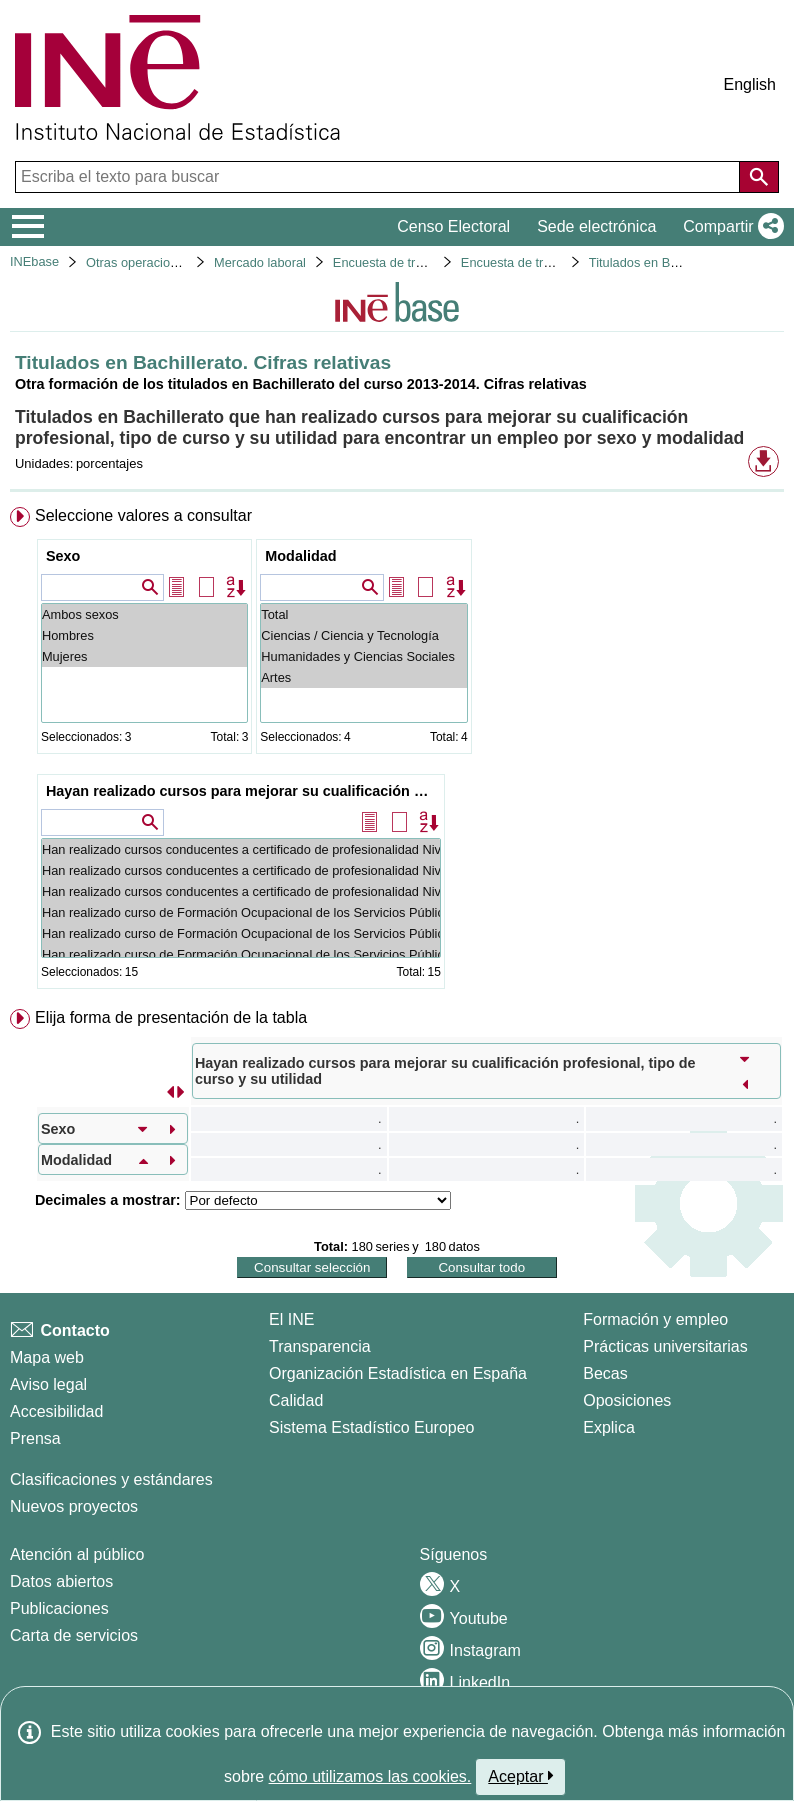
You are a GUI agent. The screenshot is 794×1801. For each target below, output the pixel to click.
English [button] (750, 84)
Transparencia (320, 1346)
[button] (729, 227)
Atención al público (77, 1554)
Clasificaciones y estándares (111, 1479)
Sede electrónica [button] (596, 226)
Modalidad (300, 556)
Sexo (63, 556)
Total (363, 614)
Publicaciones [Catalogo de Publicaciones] (59, 1608)
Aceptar (520, 1776)
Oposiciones (627, 1400)
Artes (363, 677)
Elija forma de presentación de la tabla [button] (171, 1017)
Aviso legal (48, 1384)
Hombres (144, 635)
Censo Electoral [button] (453, 226)
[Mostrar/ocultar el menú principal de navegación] (28, 227)
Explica (609, 1427)
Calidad (296, 1400)
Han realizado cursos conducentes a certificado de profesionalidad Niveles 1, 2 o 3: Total (241, 849)
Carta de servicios (74, 1635)
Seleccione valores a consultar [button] (143, 515)
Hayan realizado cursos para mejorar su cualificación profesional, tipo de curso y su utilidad (243, 791)
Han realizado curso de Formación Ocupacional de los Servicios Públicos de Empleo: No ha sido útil (241, 954)
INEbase (34, 261)
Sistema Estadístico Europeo (371, 1427)
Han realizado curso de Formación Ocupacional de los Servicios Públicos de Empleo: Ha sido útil (241, 933)
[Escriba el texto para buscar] (379, 177)
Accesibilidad (56, 1411)
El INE (291, 1319)
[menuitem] (397, 752)
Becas (605, 1373)
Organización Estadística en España (398, 1373)
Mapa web (47, 1357)
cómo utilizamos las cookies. (370, 1776)
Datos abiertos (61, 1581)
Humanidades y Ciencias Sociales (363, 656)
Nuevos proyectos (74, 1506)
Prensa (35, 1438)
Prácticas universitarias (665, 1346)
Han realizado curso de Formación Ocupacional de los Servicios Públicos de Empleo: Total (241, 912)
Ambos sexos (144, 614)
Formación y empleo (655, 1319)
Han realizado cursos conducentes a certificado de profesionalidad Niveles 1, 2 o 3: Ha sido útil (241, 870)
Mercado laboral (260, 262)
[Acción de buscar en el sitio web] (759, 177)
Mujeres (144, 656)
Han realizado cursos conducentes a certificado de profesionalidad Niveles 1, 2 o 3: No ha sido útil (241, 891)
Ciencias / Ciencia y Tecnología (363, 635)
